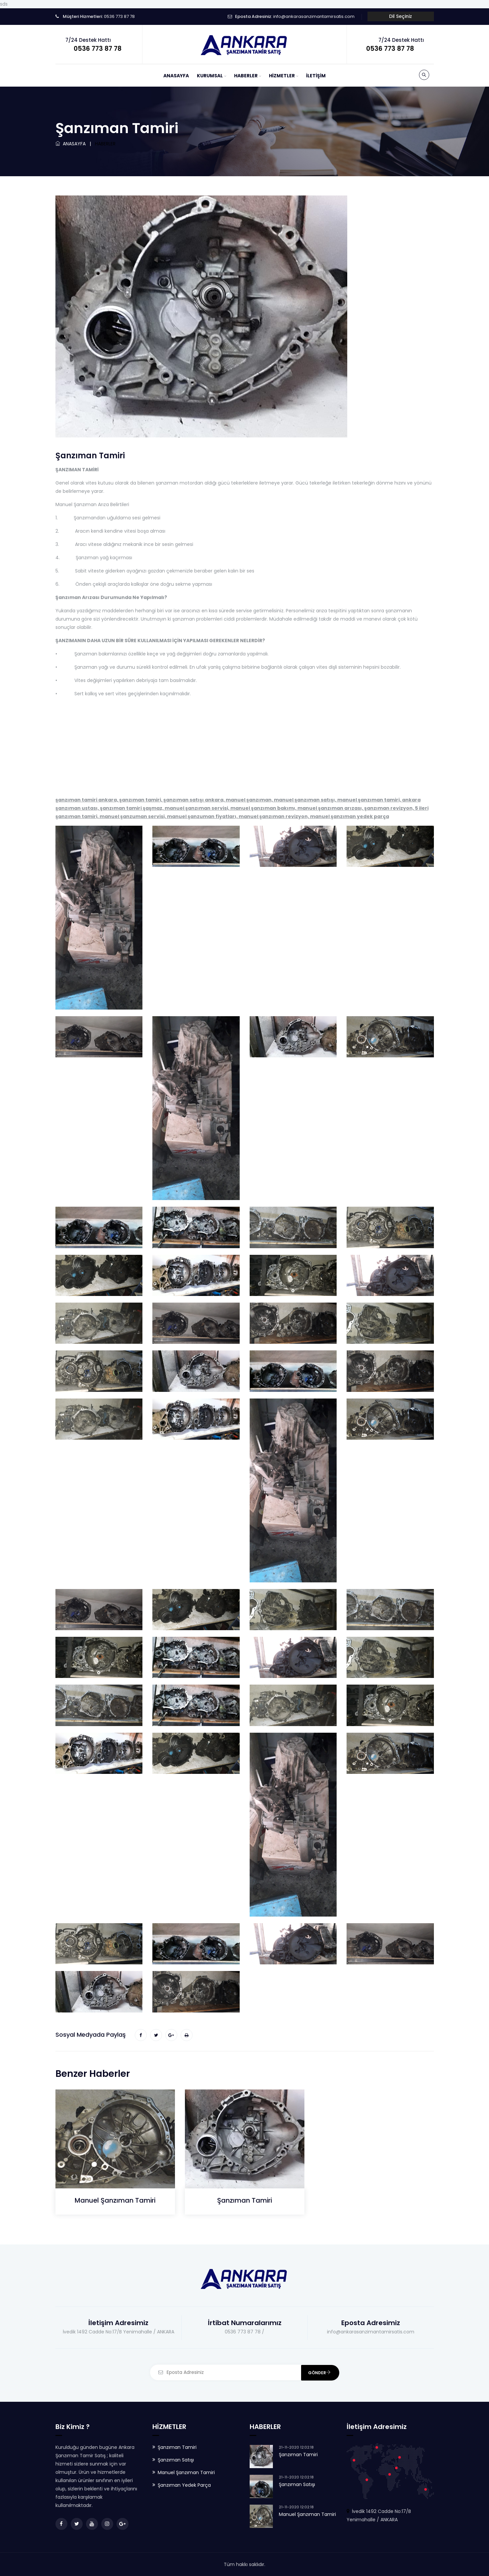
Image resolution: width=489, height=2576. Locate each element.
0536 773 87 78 (119, 16)
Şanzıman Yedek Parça (184, 2484)
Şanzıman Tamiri (244, 2200)
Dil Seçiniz (400, 16)
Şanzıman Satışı (176, 2459)
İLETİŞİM (316, 75)
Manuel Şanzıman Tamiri (115, 2200)
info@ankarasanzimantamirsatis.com (314, 16)
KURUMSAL (210, 75)
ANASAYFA (176, 75)
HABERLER (246, 75)
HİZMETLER (282, 75)
